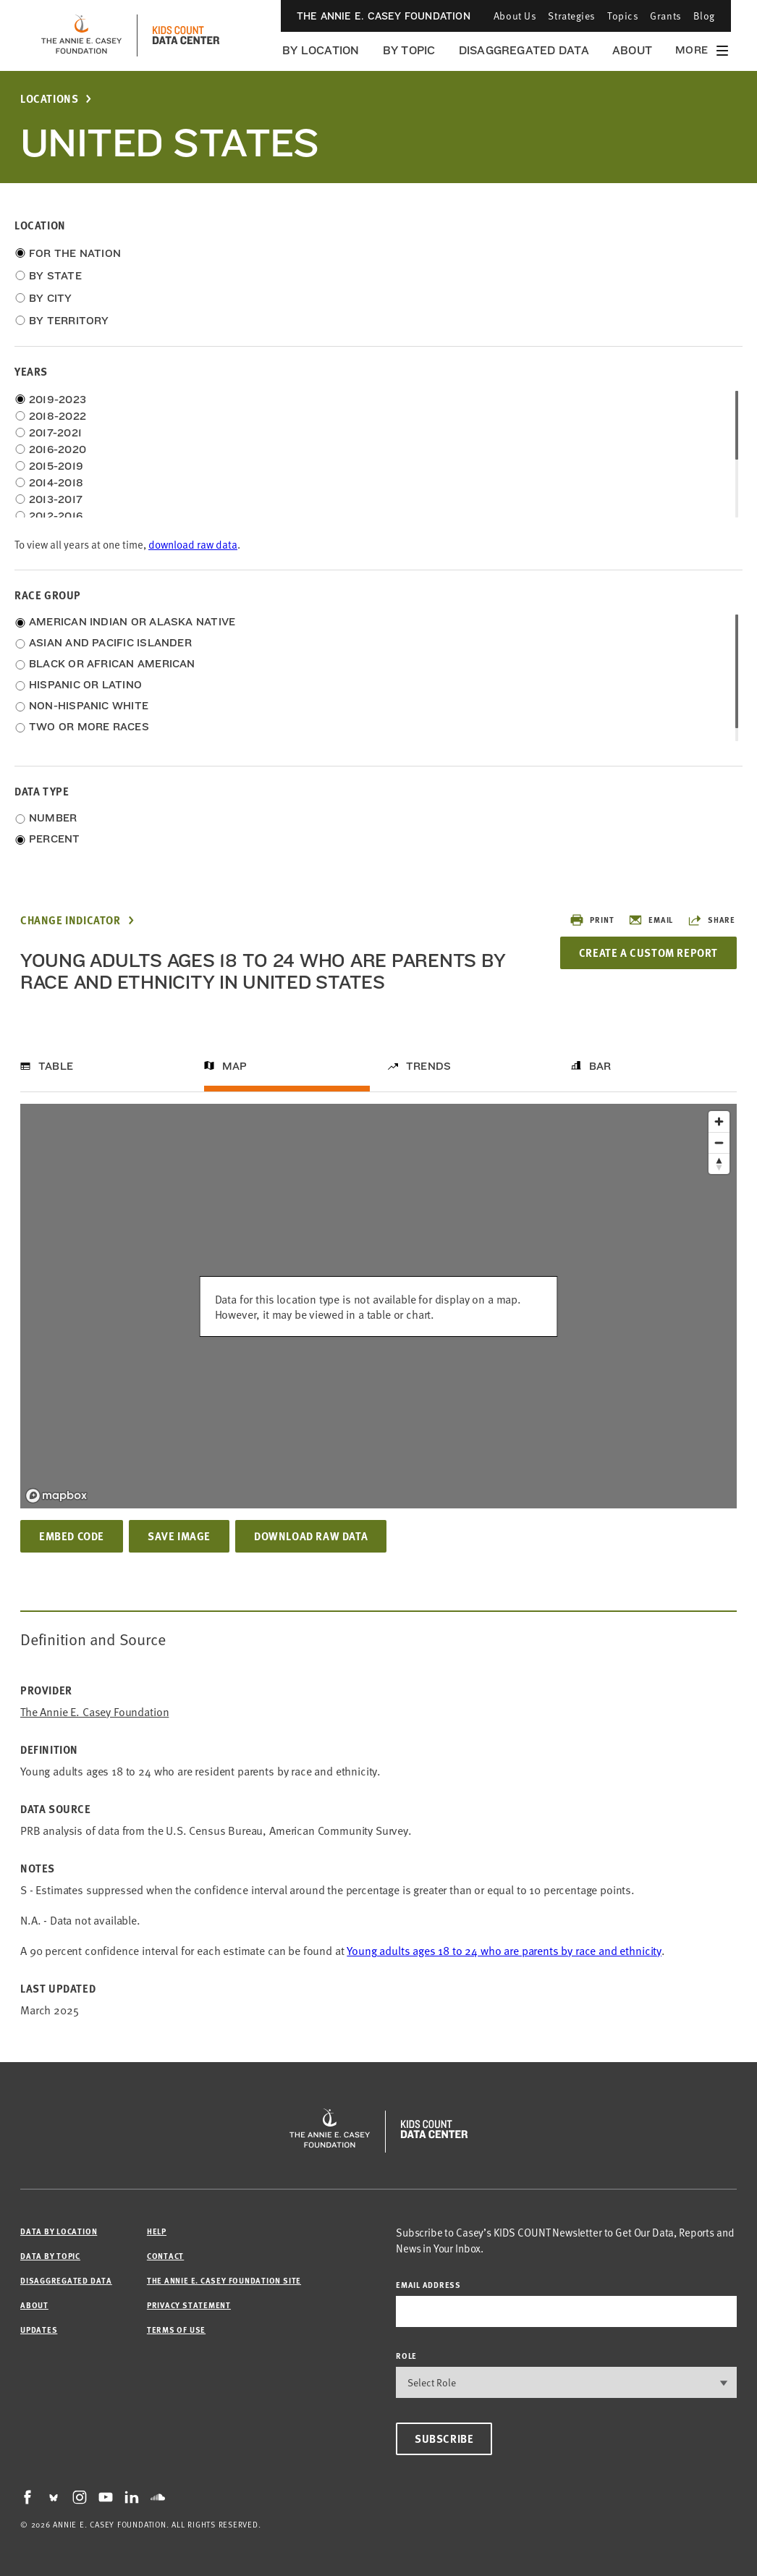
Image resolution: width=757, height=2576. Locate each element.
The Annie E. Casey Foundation (383, 16)
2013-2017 (56, 499)
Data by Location (58, 2231)
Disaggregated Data (524, 50)
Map (235, 1066)
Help (156, 2231)
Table (55, 1066)
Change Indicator (70, 920)
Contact (165, 2255)
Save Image (179, 1536)
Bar (600, 1066)
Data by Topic (50, 2255)
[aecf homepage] (81, 35)
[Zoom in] (719, 1121)
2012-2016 (56, 516)
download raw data (192, 544)
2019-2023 (57, 399)
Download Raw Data (311, 1536)
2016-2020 (57, 449)
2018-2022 (57, 416)
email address (428, 2284)
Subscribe (444, 2438)
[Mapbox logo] (56, 1495)
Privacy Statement (189, 2305)
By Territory (69, 320)
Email (650, 920)
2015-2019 (56, 466)
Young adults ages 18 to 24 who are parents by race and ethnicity (504, 1950)
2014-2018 (56, 482)
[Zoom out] (719, 1142)
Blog (704, 15)
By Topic (409, 50)
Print (592, 920)
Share (711, 920)
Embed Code (71, 1536)
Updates (38, 2329)
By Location (321, 50)
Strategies (572, 15)
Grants (665, 15)
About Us (515, 15)
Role (406, 2355)
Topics (622, 15)
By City (50, 298)
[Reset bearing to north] (719, 1163)
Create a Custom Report (648, 952)
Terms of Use (176, 2329)
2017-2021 (55, 432)
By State (55, 275)
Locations (49, 98)
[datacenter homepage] (186, 35)
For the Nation (75, 253)
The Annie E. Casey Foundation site (224, 2280)
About (632, 50)
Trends (428, 1066)
